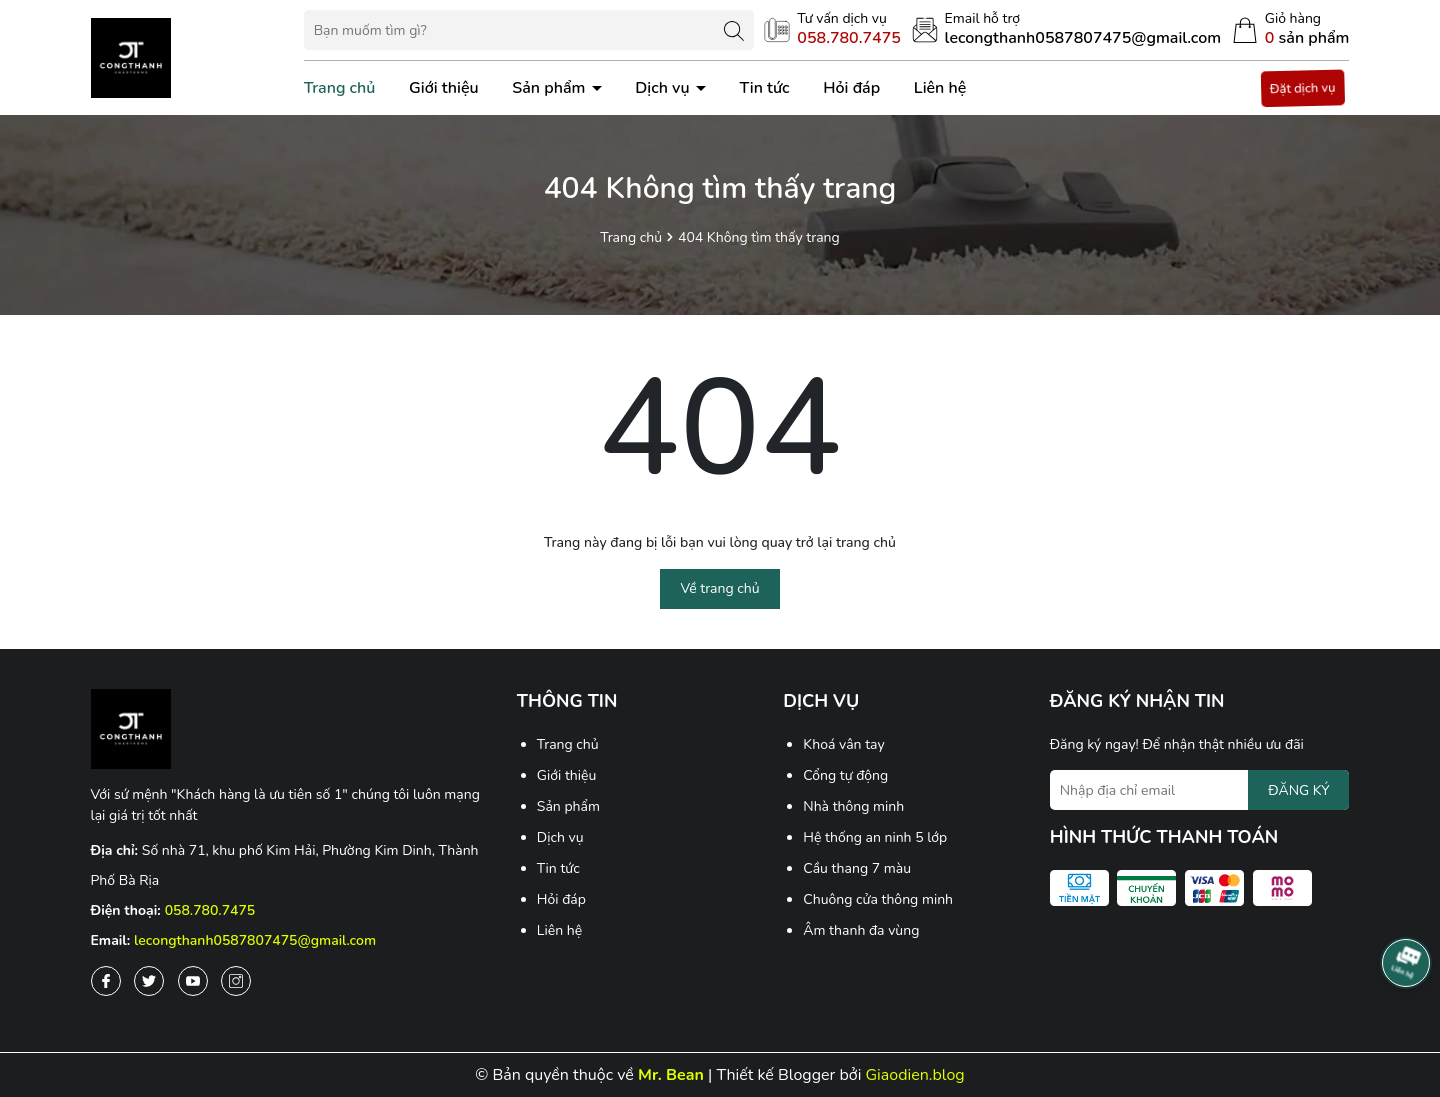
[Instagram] (236, 981)
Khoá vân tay (843, 744)
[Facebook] (106, 981)
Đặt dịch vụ (1304, 88)
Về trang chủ (719, 588)
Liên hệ (940, 88)
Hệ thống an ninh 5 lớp (875, 837)
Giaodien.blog (915, 1075)
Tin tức (764, 88)
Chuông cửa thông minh (878, 899)
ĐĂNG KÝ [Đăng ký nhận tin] (1298, 790)
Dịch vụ (664, 88)
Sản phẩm (550, 88)
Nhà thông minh (853, 806)
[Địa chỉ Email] (1200, 790)
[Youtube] (193, 981)
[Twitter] (149, 981)
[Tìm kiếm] (734, 30)
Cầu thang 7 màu (857, 868)
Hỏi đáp (851, 88)
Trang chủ (340, 88)
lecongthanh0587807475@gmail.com (255, 940)
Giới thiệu (444, 88)
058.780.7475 (210, 910)
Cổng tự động (845, 775)
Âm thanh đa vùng (861, 930)
